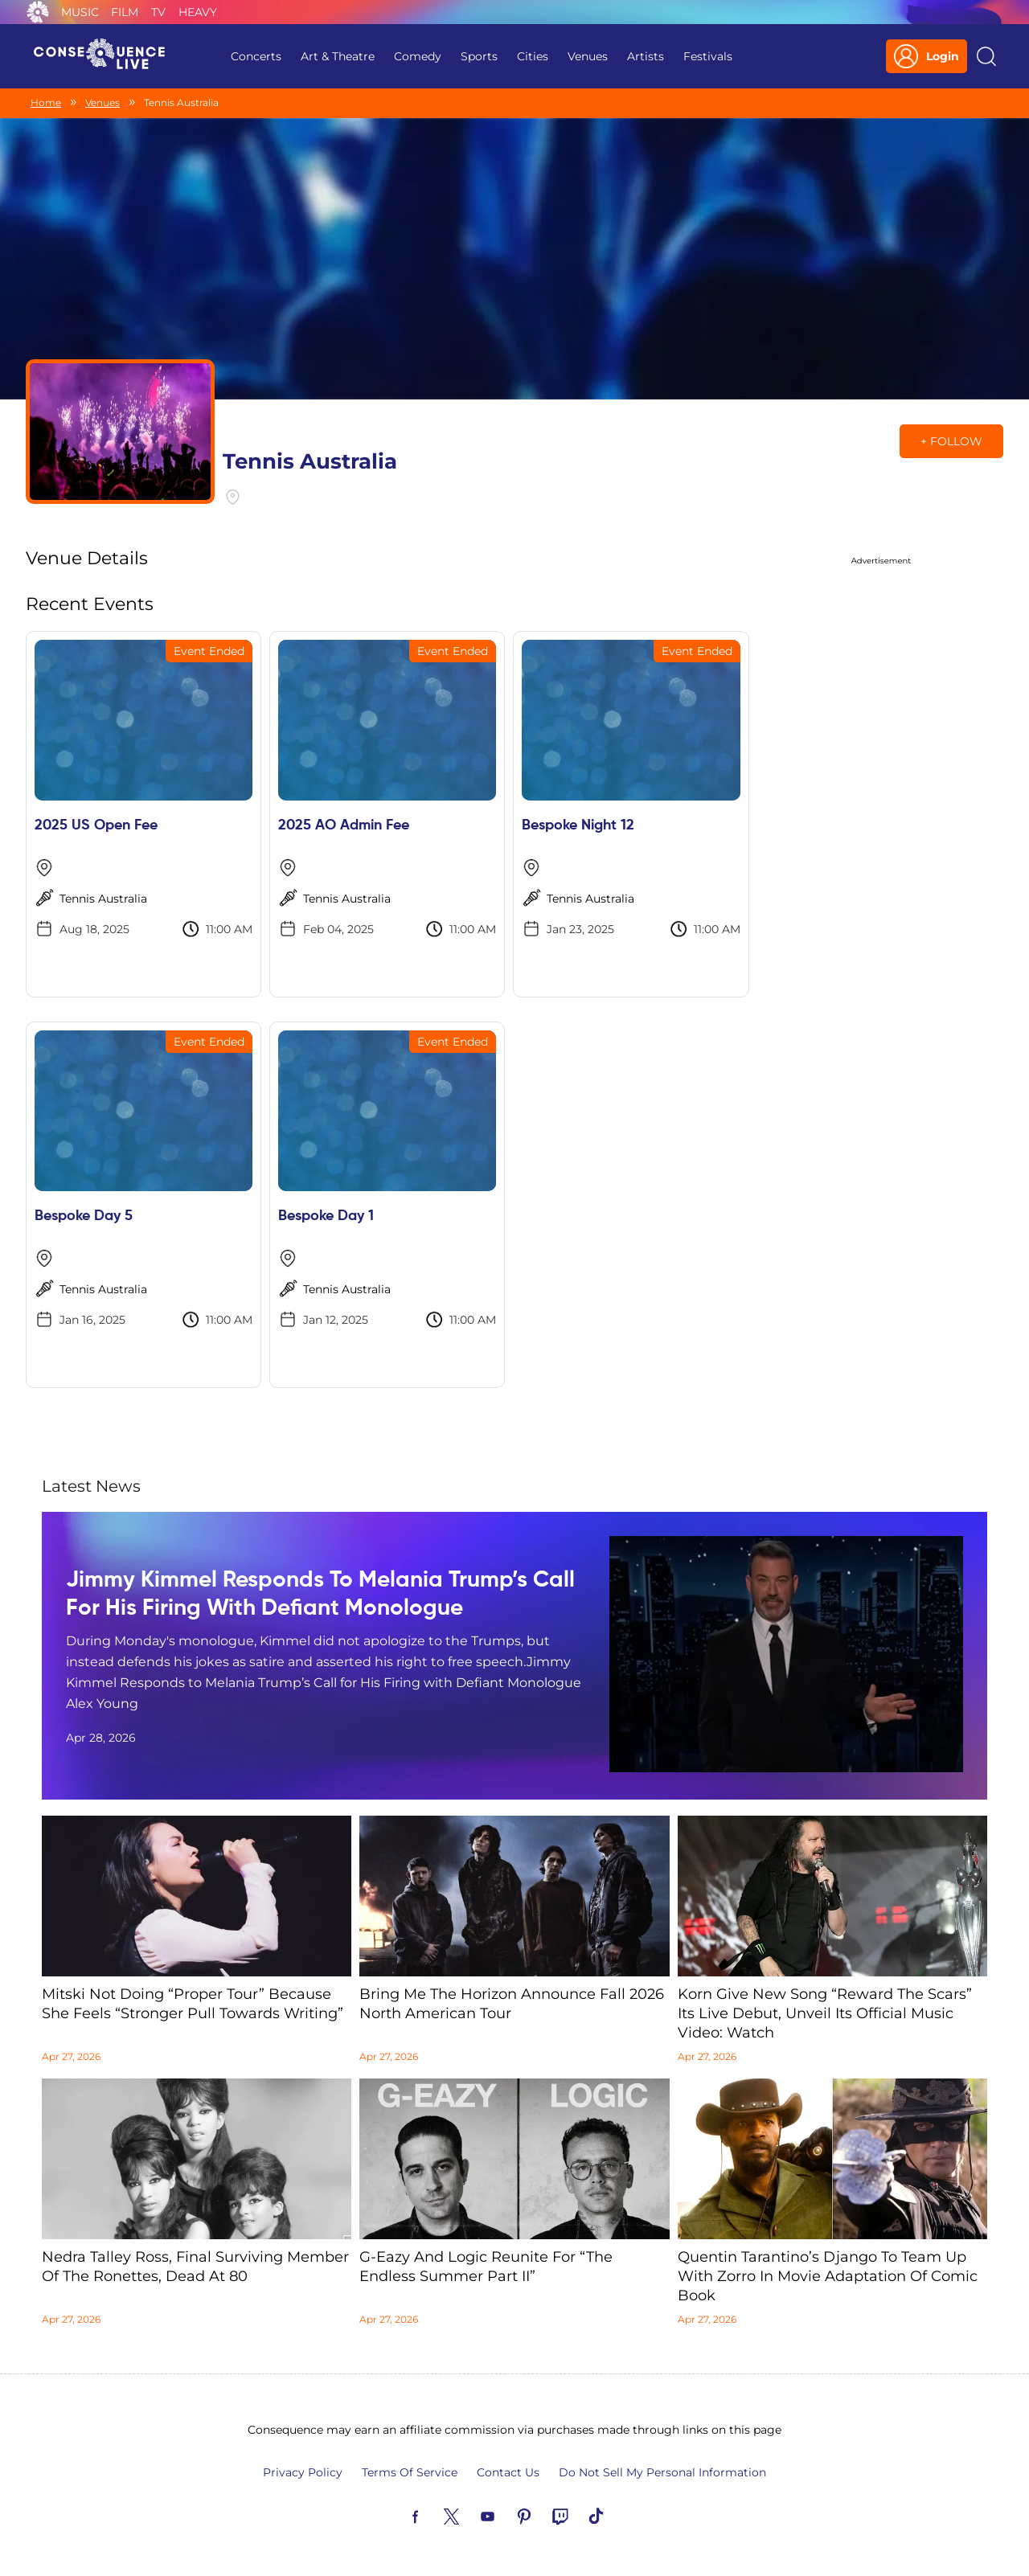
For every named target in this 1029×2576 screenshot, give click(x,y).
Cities (532, 56)
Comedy (417, 56)
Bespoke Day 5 (84, 1216)
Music (80, 12)
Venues (588, 56)
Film (124, 12)
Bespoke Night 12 (578, 825)
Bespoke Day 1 (326, 1216)
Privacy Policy (302, 2472)
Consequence (38, 12)
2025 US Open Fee (96, 825)
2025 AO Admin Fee (343, 825)
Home (46, 102)
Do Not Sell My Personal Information (662, 2472)
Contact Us (508, 2472)
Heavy (197, 12)
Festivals (707, 56)
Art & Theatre (338, 56)
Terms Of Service (409, 2472)
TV (158, 12)
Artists (645, 56)
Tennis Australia (103, 898)
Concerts (256, 56)
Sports (479, 56)
